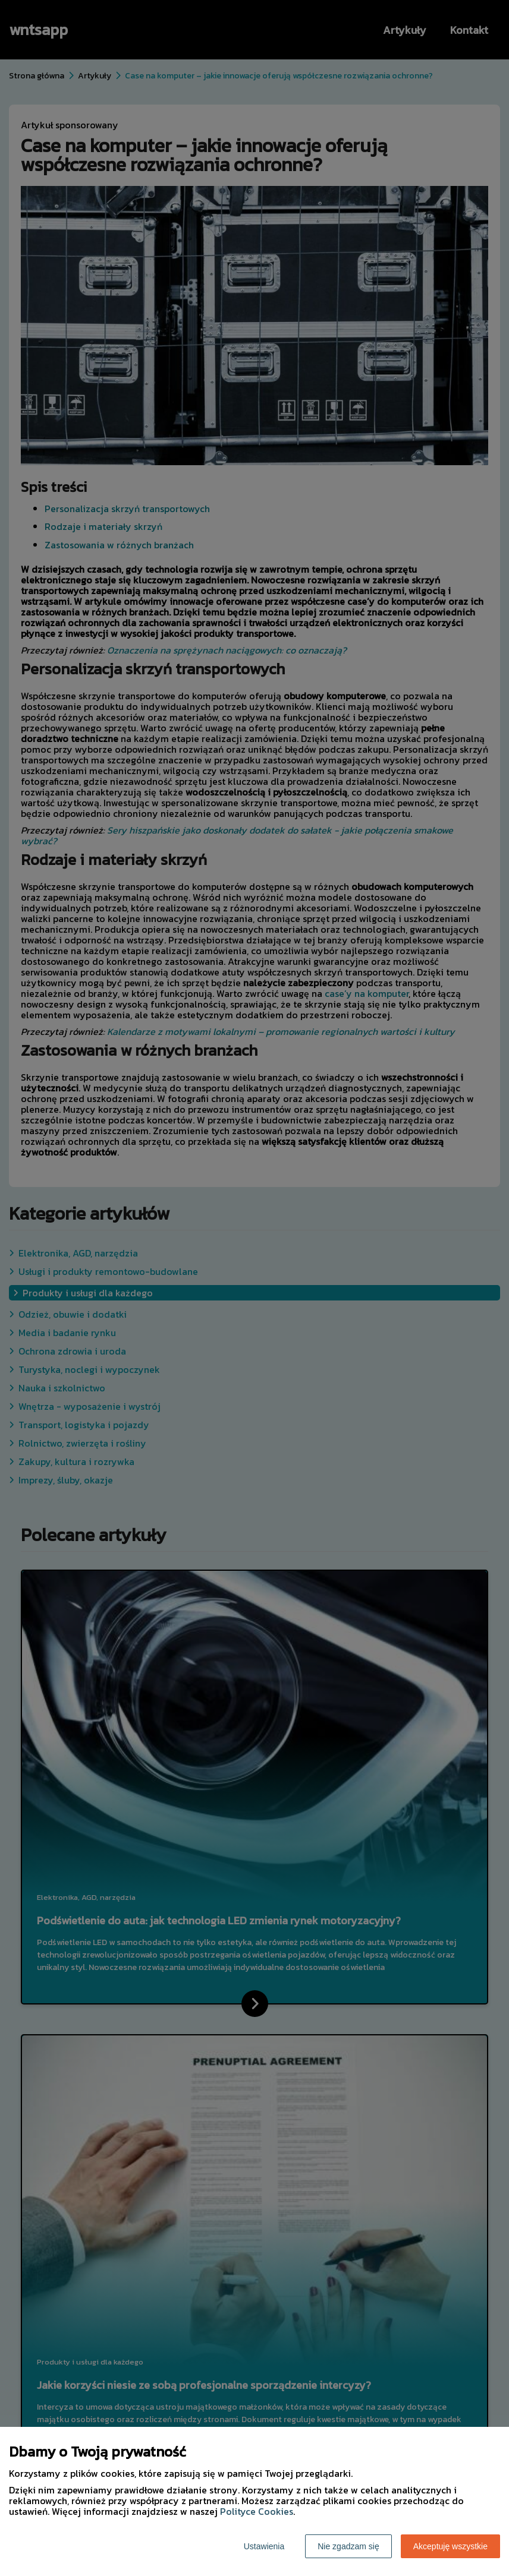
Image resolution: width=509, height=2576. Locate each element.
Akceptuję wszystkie (450, 2546)
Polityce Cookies (256, 2511)
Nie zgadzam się (348, 2546)
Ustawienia (264, 2546)
